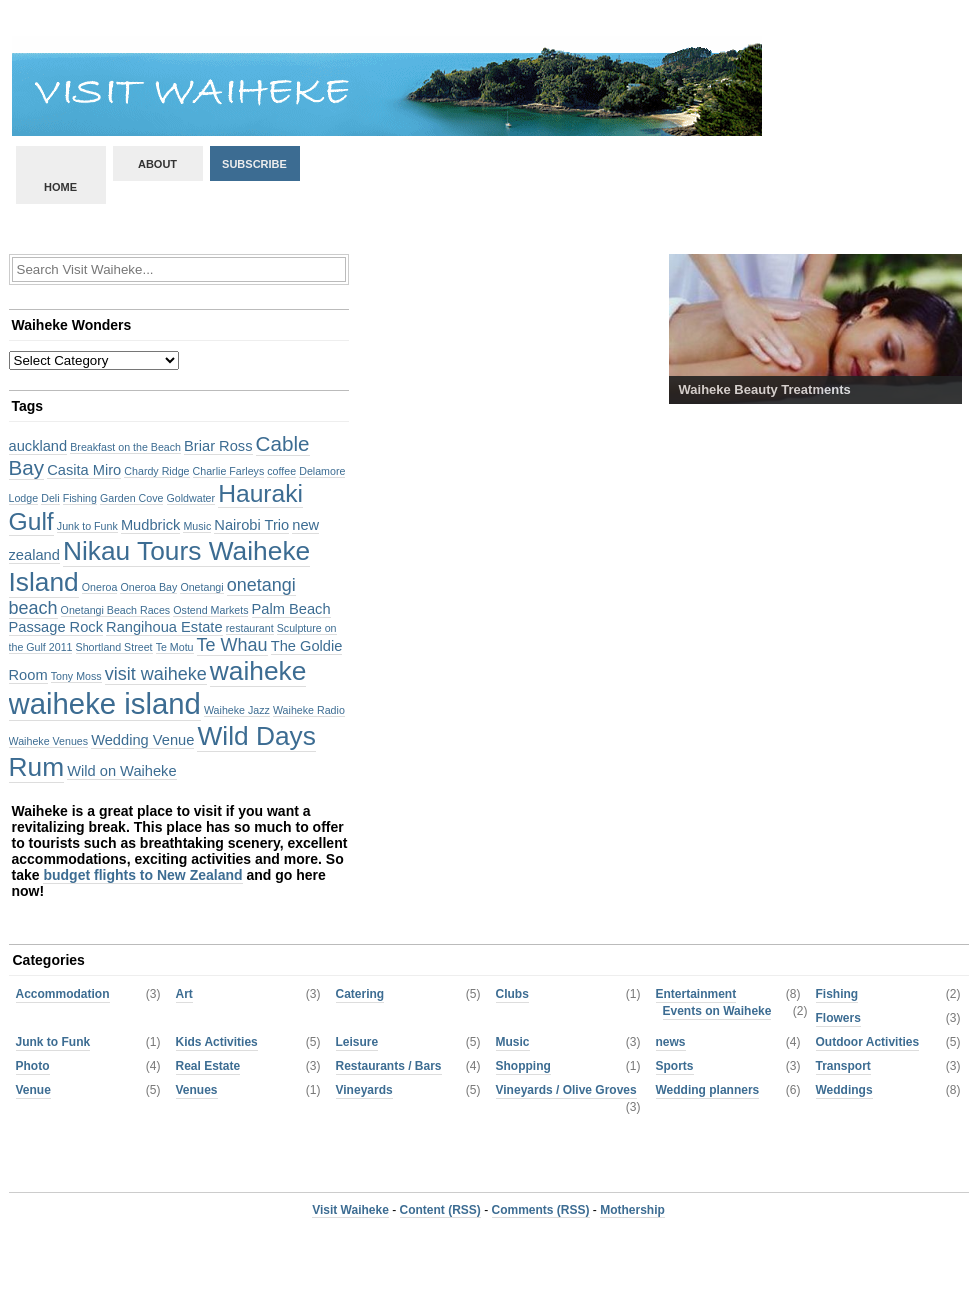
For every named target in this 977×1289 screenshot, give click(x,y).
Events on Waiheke (717, 1011)
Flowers (838, 1018)
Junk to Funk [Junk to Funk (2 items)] (87, 526)
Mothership (632, 1210)
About (157, 164)
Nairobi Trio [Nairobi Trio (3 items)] (251, 525)
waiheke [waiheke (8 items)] (258, 671)
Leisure (357, 1042)
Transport (843, 1066)
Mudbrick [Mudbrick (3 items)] (150, 525)
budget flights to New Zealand (142, 875)
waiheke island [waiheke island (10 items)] (105, 703)
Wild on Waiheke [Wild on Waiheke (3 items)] (121, 771)
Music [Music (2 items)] (197, 526)
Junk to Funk (53, 1042)
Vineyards (364, 1090)
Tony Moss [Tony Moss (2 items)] (76, 676)
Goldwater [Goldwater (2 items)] (191, 498)
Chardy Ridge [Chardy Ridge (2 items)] (156, 471)
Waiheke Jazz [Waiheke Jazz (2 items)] (237, 710)
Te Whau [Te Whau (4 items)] (232, 645)
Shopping (523, 1066)
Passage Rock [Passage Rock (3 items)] (56, 627)
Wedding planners (708, 1090)
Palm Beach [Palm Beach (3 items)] (291, 609)
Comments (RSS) (541, 1210)
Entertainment (696, 994)
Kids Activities (217, 1042)
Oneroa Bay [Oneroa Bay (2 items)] (148, 587)
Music (513, 1042)
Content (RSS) (440, 1210)
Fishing (837, 994)
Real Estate (208, 1066)
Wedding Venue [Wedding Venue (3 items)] (142, 740)
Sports (675, 1066)
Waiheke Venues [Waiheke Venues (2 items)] (49, 741)
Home (60, 187)
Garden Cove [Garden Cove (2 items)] (131, 498)
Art (184, 994)
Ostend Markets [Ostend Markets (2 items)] (210, 610)
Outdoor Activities (868, 1042)
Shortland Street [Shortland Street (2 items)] (114, 647)
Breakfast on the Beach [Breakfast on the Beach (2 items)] (125, 447)
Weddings (844, 1090)
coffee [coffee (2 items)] (281, 471)
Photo (33, 1066)
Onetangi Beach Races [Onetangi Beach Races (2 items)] (116, 610)
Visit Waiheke (350, 1210)
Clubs (512, 994)
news (671, 1042)
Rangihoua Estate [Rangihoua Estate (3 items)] (164, 627)
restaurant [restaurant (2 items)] (250, 628)
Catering (360, 994)
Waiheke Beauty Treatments (765, 389)
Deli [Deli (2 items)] (50, 498)
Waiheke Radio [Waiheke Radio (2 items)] (309, 710)
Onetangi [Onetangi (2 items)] (201, 587)
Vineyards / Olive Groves (566, 1090)
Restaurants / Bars (389, 1066)
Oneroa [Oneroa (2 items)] (100, 587)
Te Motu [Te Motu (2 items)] (175, 647)
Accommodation (63, 994)
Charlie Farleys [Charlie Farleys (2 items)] (229, 471)
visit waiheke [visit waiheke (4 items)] (156, 674)
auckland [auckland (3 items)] (38, 446)
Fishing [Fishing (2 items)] (80, 498)
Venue (33, 1090)
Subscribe (254, 164)
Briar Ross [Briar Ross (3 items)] (218, 446)
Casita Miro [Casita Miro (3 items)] (84, 470)
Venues (197, 1090)
